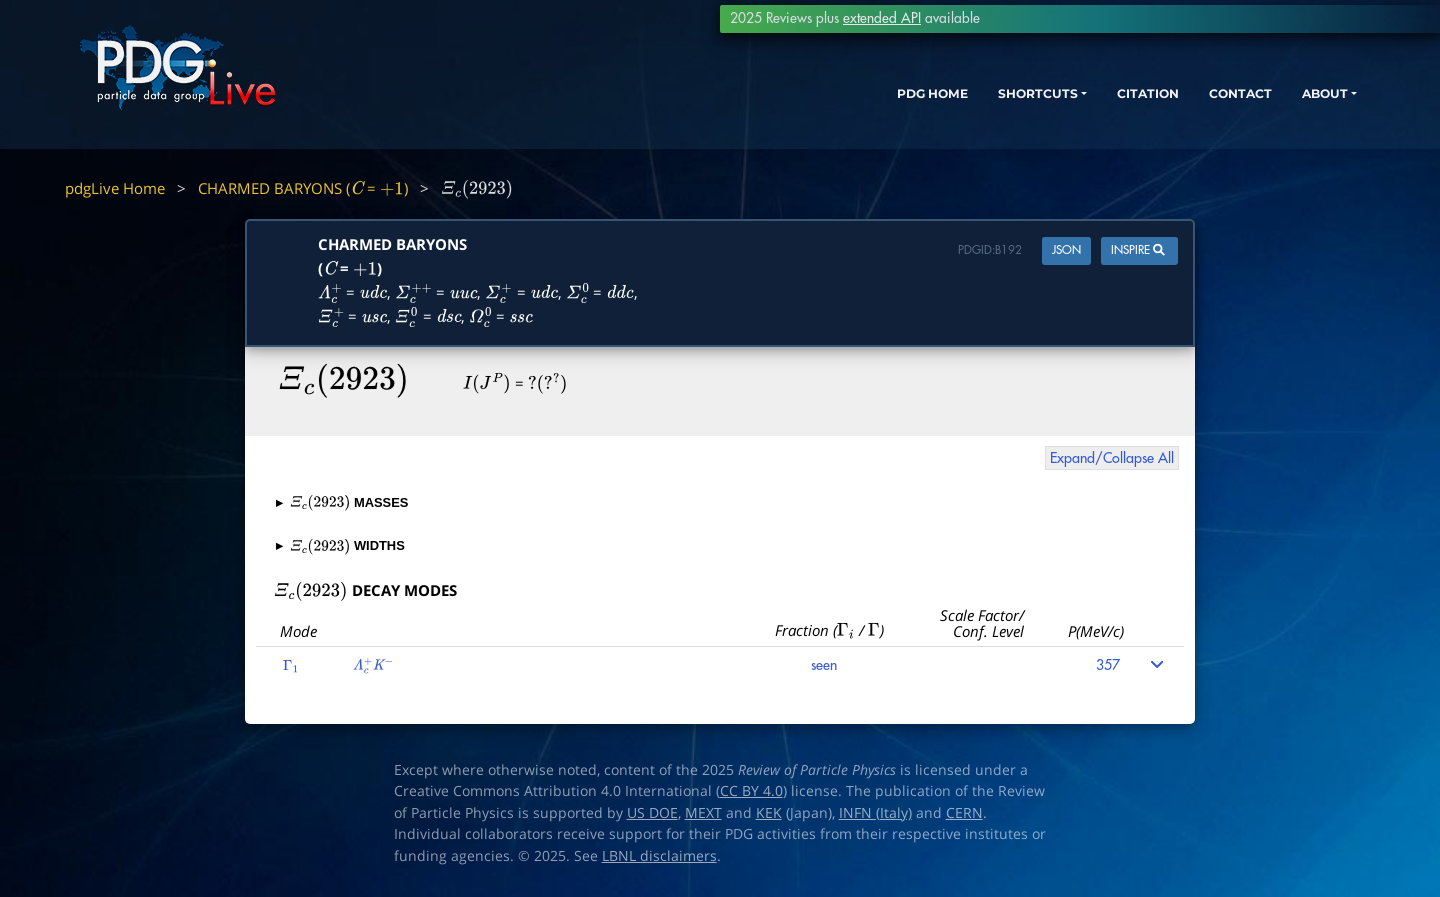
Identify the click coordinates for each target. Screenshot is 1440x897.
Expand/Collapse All (1112, 458)
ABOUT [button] (1285, 107)
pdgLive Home (115, 188)
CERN (964, 813)
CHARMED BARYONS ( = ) (303, 188)
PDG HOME (836, 107)
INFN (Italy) (875, 813)
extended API (882, 18)
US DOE (652, 813)
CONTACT (1189, 107)
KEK (769, 813)
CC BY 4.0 (751, 791)
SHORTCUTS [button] (958, 107)
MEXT (703, 813)
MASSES (342, 502)
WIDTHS (340, 545)
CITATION (1085, 107)
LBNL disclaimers (659, 856)
